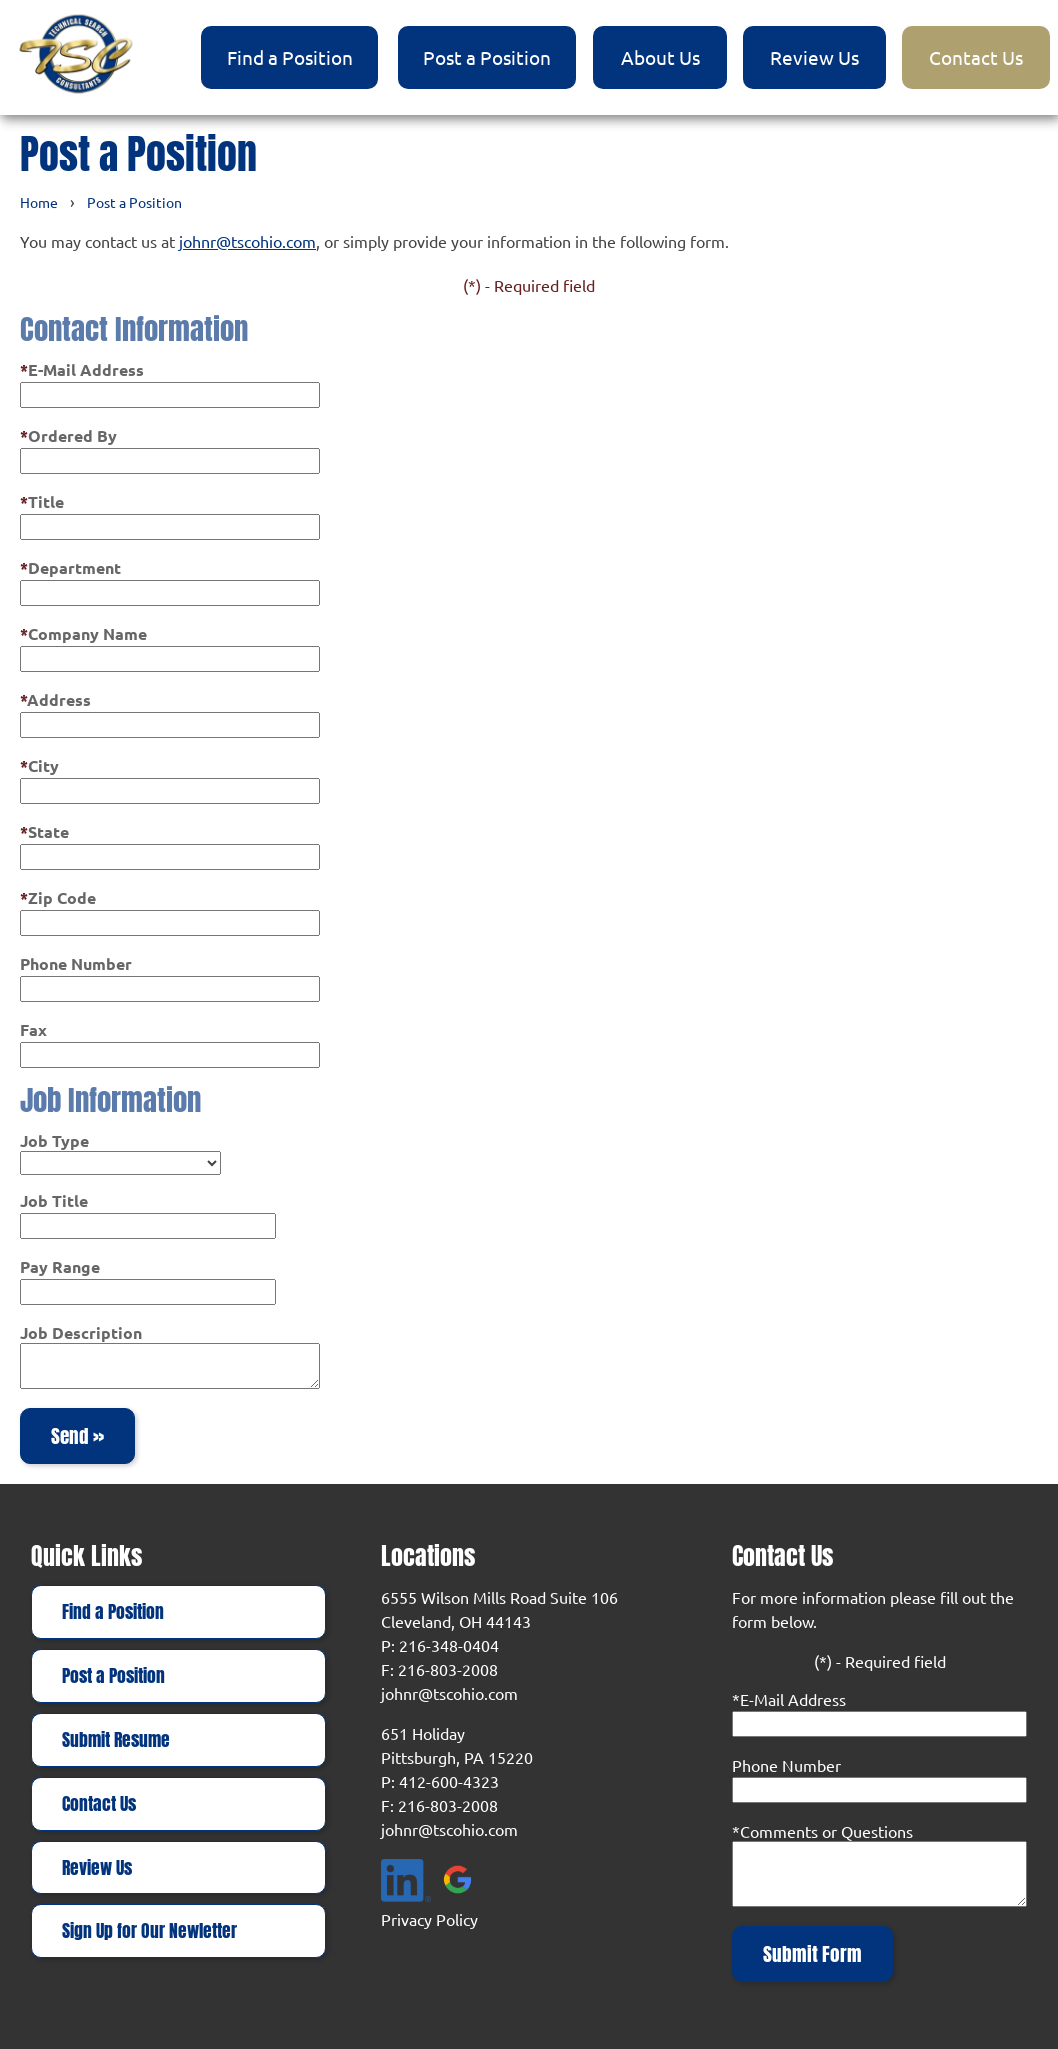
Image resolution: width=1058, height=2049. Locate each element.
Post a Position (487, 57)
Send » (77, 1436)
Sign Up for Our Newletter (149, 1931)
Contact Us (976, 57)
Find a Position (290, 57)
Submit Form (812, 1954)
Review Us (814, 57)
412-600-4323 (449, 1781)
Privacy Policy (429, 1919)
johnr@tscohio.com (247, 241)
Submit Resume (116, 1740)
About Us (660, 57)
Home (39, 202)
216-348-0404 (449, 1645)
